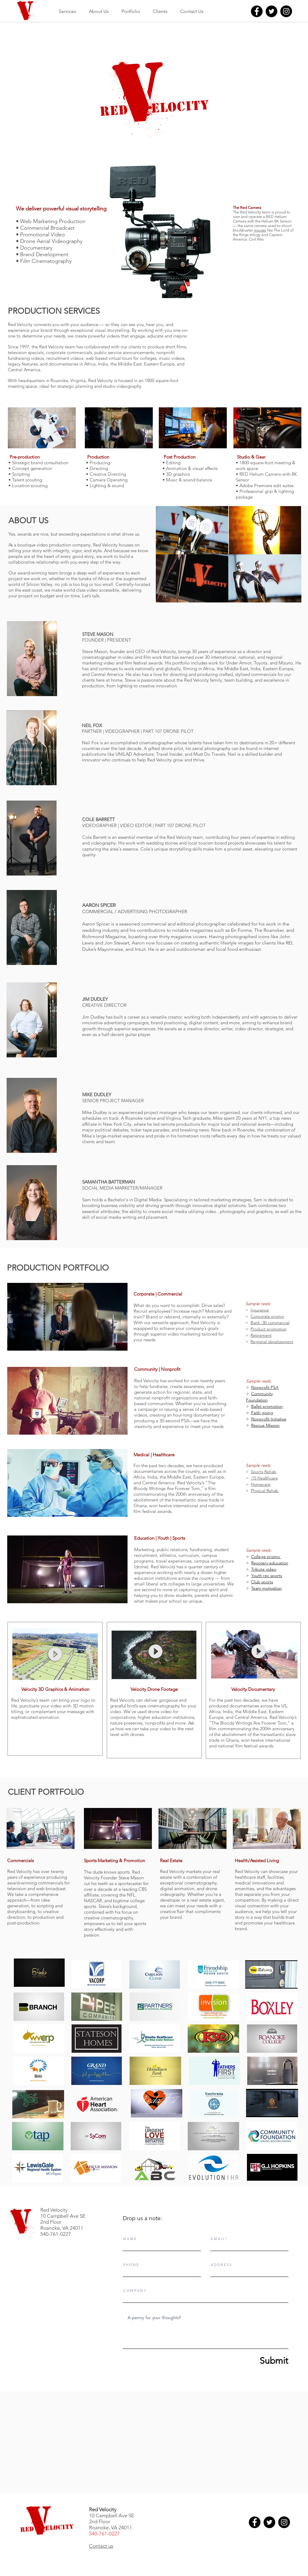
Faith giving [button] (262, 1412)
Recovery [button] (259, 1563)
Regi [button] (255, 1341)
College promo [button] (266, 1556)
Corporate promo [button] (267, 1316)
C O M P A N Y (134, 2290)
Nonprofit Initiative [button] (268, 1419)
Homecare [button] (260, 1484)
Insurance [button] (260, 1310)
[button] (250, 1310)
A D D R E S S (221, 2264)
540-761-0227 (104, 2534)
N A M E (129, 2239)
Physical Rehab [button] (265, 1490)
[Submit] (260, 2360)
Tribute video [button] (263, 1569)
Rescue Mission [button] (265, 1425)
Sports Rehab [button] (263, 1471)
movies (260, 230)
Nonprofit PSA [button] (265, 1387)
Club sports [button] (262, 1582)
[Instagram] (286, 11)
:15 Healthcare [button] (264, 1478)
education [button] (278, 1563)
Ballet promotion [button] (267, 1406)
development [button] (280, 1341)
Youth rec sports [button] (266, 1575)
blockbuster (243, 230)
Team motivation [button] (266, 1588)
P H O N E (131, 2264)
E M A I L (218, 2239)
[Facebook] (257, 11)
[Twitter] (271, 11)
